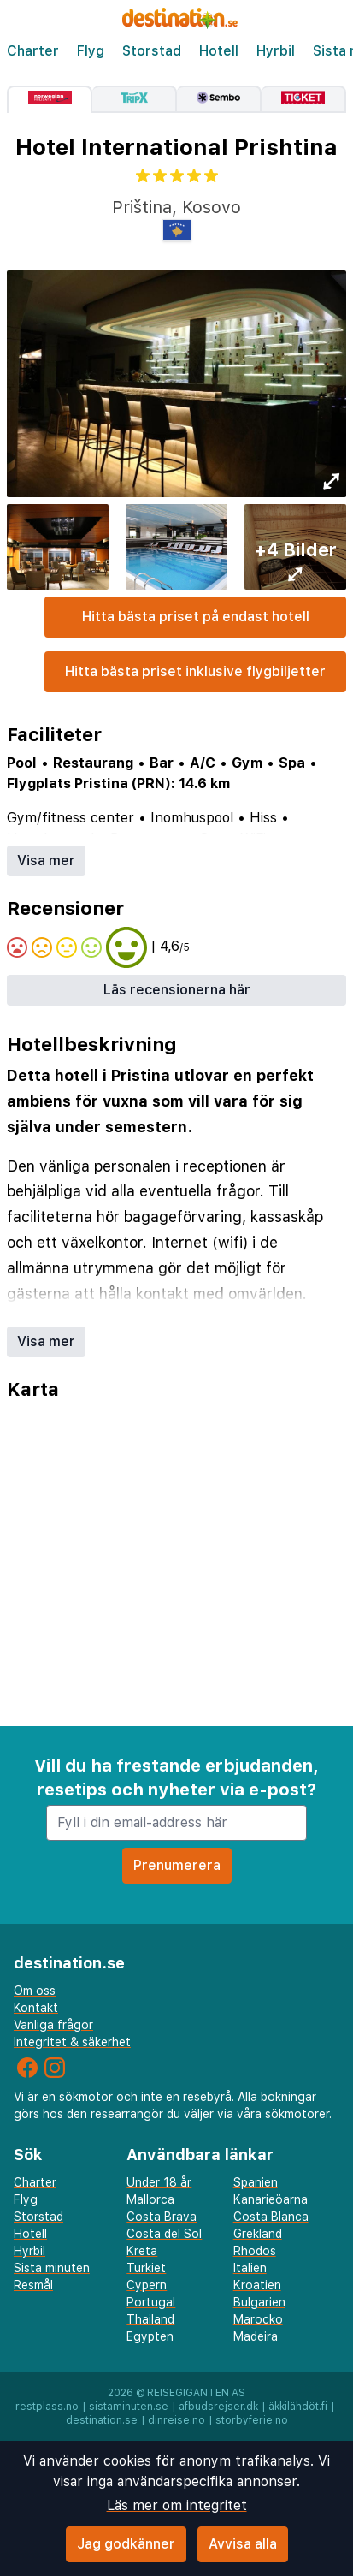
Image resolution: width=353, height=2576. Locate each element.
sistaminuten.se (128, 2407)
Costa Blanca (271, 2216)
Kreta (141, 2251)
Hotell (218, 51)
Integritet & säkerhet (72, 2042)
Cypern (146, 2285)
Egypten (150, 2336)
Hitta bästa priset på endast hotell (195, 616)
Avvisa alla (243, 2544)
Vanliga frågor (53, 2025)
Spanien (255, 2182)
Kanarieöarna (270, 2199)
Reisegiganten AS (196, 2393)
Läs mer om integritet (177, 2505)
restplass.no (47, 2407)
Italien (250, 2268)
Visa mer (46, 860)
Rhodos (254, 2251)
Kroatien (257, 2285)
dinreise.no (176, 2420)
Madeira (255, 2336)
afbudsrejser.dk (218, 2407)
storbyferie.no (251, 2420)
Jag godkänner (126, 2544)
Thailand (150, 2319)
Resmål (33, 2285)
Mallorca (150, 2199)
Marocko (258, 2319)
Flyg (90, 51)
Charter (33, 51)
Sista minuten (52, 2268)
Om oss (35, 1990)
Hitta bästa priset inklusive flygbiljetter (195, 671)
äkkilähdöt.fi (297, 2407)
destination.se (102, 2420)
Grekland (257, 2234)
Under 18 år (158, 2182)
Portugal (150, 2302)
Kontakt (36, 2008)
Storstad (151, 51)
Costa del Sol (164, 2234)
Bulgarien (259, 2302)
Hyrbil (275, 51)
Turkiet (146, 2268)
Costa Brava (161, 2216)
